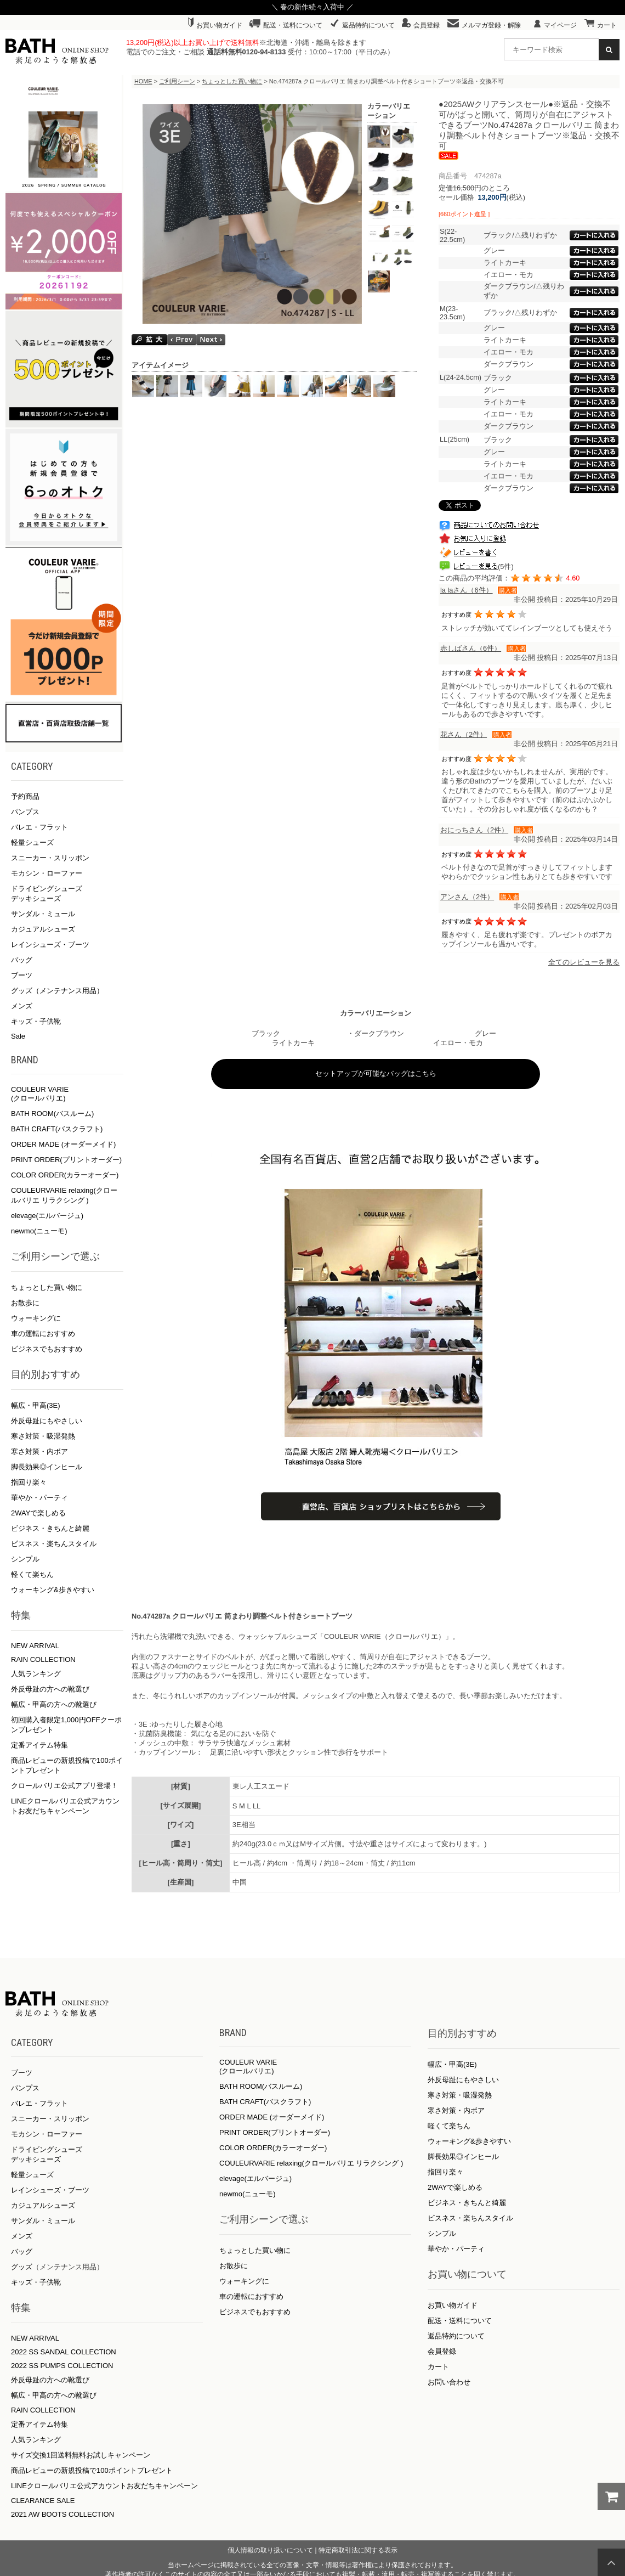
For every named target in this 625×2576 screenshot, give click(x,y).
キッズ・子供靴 (36, 1021)
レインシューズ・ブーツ (50, 944)
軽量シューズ (32, 842)
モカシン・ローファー (46, 873)
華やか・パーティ (39, 1497)
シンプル (25, 1559)
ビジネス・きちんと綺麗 (50, 1528)
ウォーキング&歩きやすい (52, 1590)
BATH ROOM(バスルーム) (52, 1113)
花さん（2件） (463, 734)
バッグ (21, 960)
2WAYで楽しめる (38, 1513)
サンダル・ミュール (43, 914)
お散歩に (25, 1303)
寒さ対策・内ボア (39, 1451)
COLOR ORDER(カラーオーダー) (64, 1175)
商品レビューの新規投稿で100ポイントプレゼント (92, 2470)
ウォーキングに (36, 1318)
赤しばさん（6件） (470, 648)
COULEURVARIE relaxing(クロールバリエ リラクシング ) (311, 2163)
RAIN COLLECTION (43, 1659)
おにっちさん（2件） (474, 830)
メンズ (21, 1006)
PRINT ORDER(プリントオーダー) (66, 1159)
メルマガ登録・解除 (484, 25)
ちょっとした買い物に (46, 1287)
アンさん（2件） (467, 897)
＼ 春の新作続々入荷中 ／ (312, 7)
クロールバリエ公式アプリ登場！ (64, 1786)
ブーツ (21, 975)
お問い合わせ (449, 2382)
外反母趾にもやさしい (46, 1421)
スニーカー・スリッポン (50, 858)
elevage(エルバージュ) (47, 1215)
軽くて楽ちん (32, 1574)
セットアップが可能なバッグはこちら (375, 1073)
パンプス (25, 812)
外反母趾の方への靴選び (50, 1689)
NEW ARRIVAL (35, 1646)
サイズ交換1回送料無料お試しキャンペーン (80, 2455)
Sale (18, 1036)
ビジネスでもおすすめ (46, 1349)
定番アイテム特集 (39, 1745)
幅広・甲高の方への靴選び (53, 1704)
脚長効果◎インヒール (46, 1467)
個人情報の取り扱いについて (270, 2550)
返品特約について (362, 25)
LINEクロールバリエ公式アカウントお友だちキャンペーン (104, 2486)
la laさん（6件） (466, 590)
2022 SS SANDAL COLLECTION (63, 2352)
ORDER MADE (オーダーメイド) (63, 1144)
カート (600, 25)
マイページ (555, 25)
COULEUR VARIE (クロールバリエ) (40, 1093)
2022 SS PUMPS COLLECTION (62, 2365)
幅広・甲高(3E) (35, 1405)
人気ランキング (36, 1674)
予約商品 (25, 796)
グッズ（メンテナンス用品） (57, 991)
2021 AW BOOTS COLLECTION (62, 2514)
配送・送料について (285, 25)
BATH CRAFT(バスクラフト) (57, 1129)
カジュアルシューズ (43, 929)
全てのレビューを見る (584, 962)
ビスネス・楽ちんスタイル (53, 1544)
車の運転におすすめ (43, 1333)
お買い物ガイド (215, 25)
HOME (143, 81)
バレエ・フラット (39, 827)
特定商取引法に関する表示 (358, 2550)
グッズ (21, 2267)
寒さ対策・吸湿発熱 (43, 1436)
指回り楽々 (29, 1482)
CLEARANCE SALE (43, 2500)
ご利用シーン (177, 81)
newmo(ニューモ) (39, 1231)
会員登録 (421, 25)
